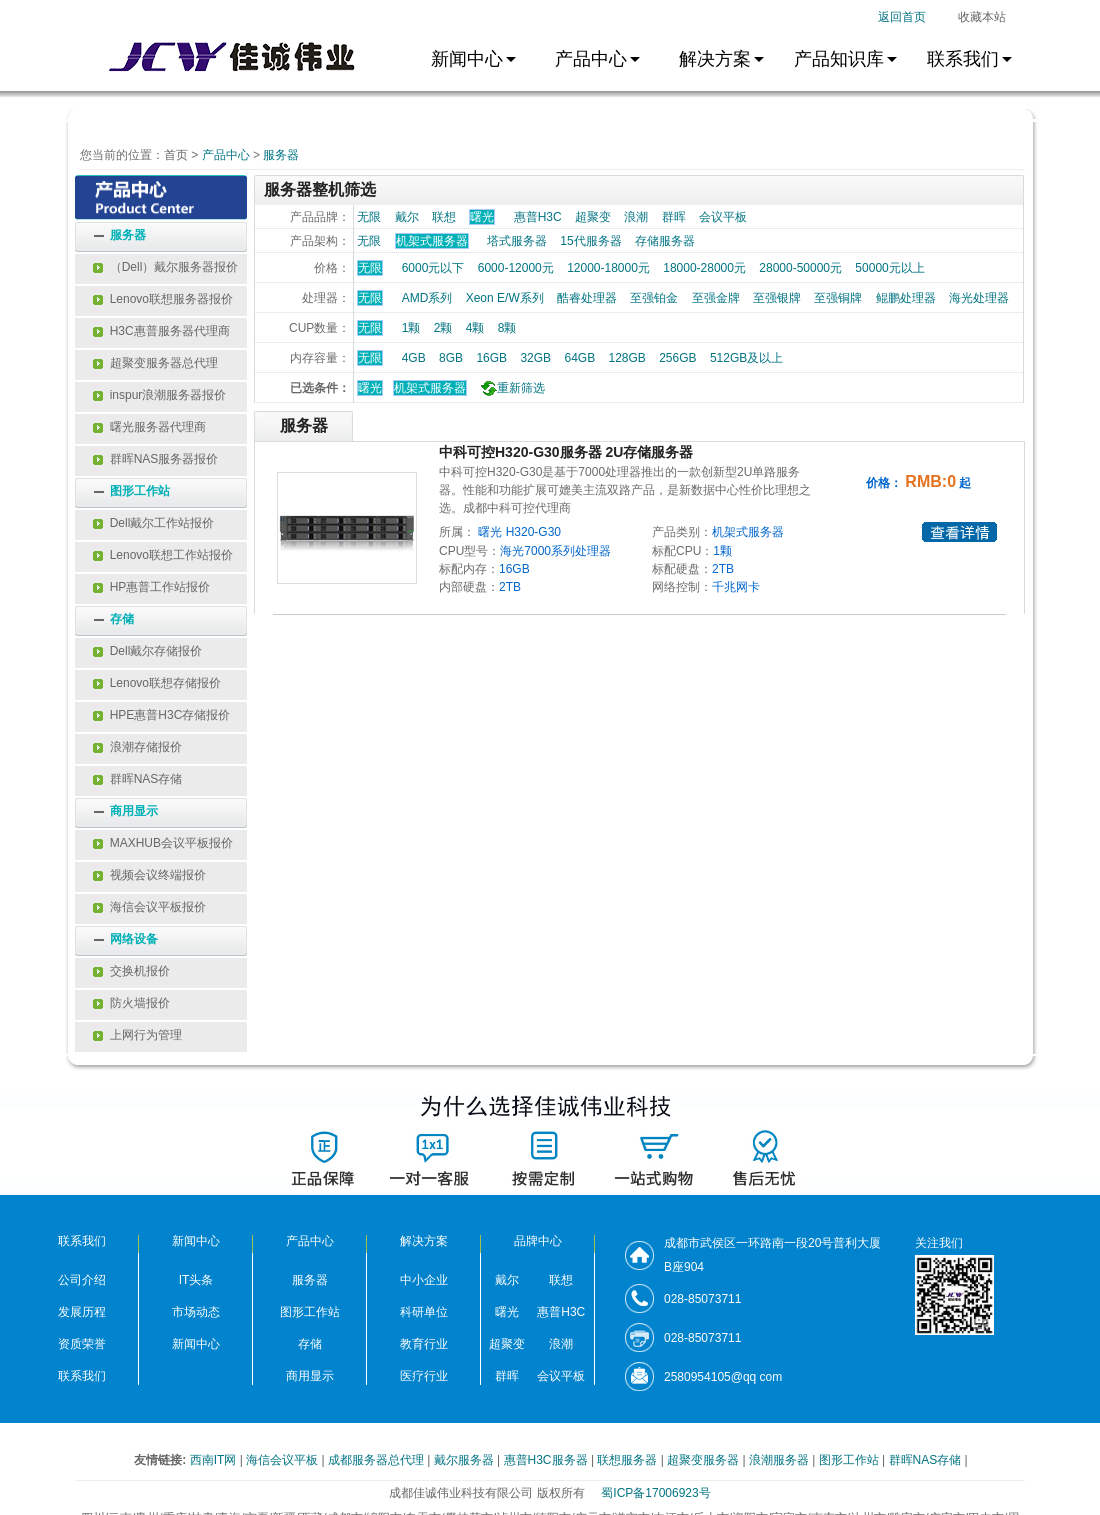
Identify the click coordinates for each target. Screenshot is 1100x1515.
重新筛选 (510, 388)
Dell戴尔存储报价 (147, 651)
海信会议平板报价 (149, 907)
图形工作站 (140, 491)
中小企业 (424, 1280)
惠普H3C (538, 217)
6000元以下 (433, 268)
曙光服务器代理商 (149, 427)
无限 (369, 217)
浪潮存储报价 (137, 747)
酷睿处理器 (587, 298)
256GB (677, 358)
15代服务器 (590, 241)
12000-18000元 (608, 268)
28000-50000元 (800, 268)
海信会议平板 (283, 1460)
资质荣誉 (82, 1344)
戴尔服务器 (465, 1460)
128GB (626, 358)
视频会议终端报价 (149, 875)
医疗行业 (424, 1376)
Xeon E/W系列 (505, 298)
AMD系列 (427, 298)
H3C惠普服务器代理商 (161, 331)
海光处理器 (979, 298)
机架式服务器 (430, 388)
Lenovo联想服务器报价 (163, 299)
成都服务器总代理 (377, 1460)
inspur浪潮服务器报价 (159, 395)
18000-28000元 (704, 268)
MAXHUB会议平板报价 (163, 843)
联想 (444, 217)
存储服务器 (665, 241)
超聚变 (593, 217)
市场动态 (196, 1312)
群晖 (674, 217)
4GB (414, 358)
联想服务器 (628, 1460)
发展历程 (82, 1312)
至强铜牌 (838, 298)
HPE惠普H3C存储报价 (161, 715)
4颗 (475, 328)
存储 (122, 619)
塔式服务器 (517, 241)
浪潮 (636, 217)
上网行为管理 (137, 1035)
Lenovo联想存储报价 (157, 683)
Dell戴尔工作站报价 (153, 523)
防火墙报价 (131, 1003)
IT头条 (196, 1280)
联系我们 (82, 1376)
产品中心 (226, 155)
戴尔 (407, 217)
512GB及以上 (746, 358)
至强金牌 (716, 298)
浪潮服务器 (780, 1460)
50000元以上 (889, 268)
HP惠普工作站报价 (151, 587)
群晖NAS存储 (137, 779)
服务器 (281, 155)
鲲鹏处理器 (906, 298)
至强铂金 (654, 298)
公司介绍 (82, 1280)
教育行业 (424, 1344)
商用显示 (134, 811)
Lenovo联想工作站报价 (163, 555)
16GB (491, 358)
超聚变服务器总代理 (155, 363)
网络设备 (134, 939)
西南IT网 (215, 1460)
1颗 (411, 328)
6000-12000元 (516, 268)
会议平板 (723, 217)
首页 (176, 155)
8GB (451, 358)
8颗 (507, 328)
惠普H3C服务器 (547, 1460)
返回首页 (902, 17)
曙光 (370, 388)
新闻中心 (196, 1344)
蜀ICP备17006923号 (655, 1493)
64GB (579, 358)
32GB (535, 358)
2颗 (443, 328)
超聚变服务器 (704, 1460)
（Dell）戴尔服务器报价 (165, 267)
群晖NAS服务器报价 (155, 459)
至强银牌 (777, 298)
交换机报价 (131, 971)
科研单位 (424, 1312)
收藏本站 (982, 17)
